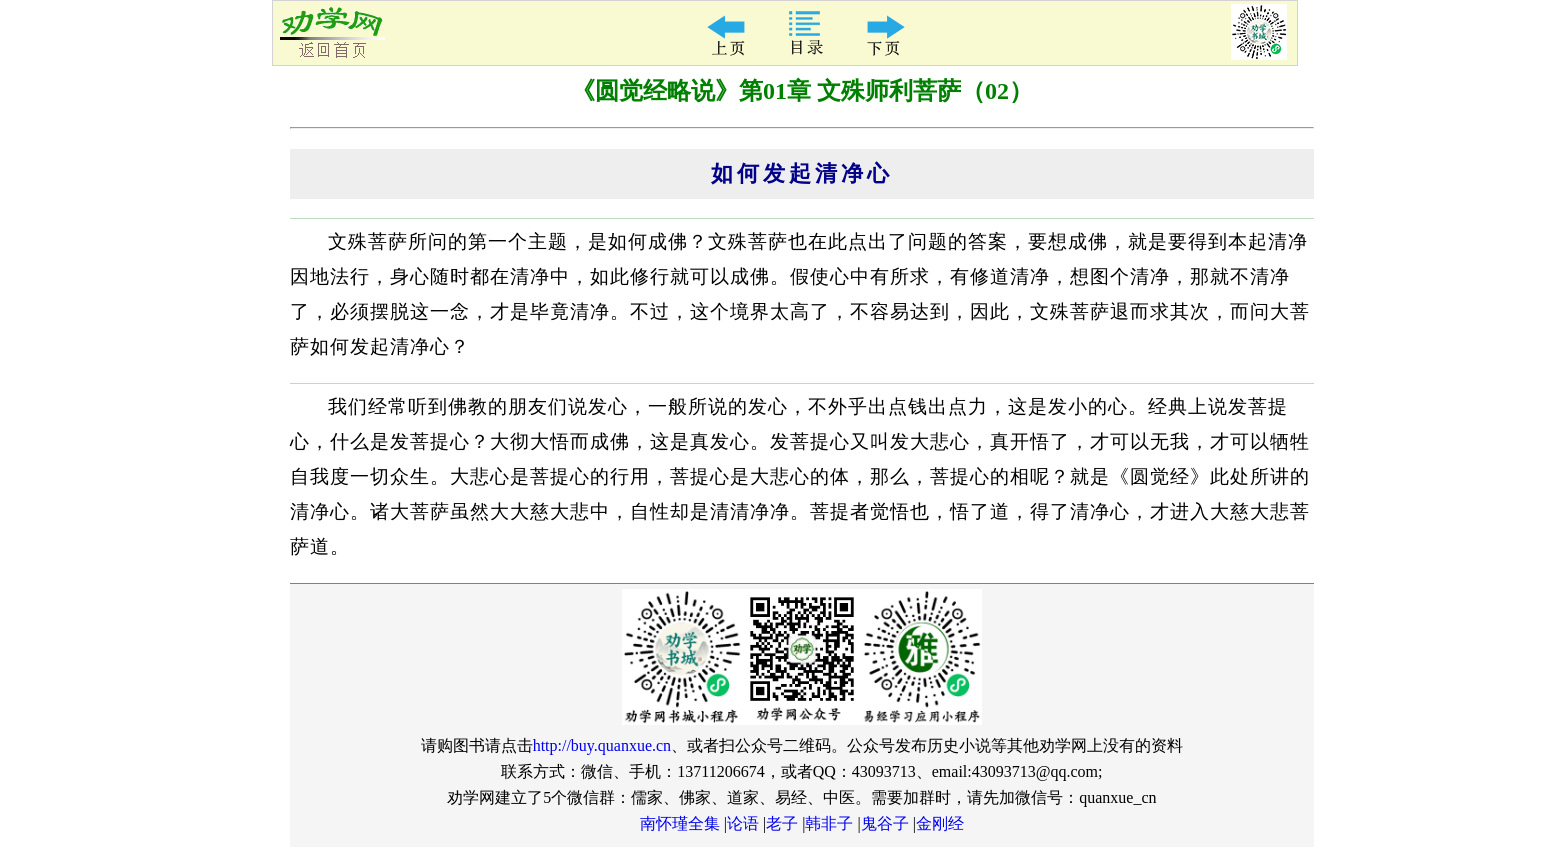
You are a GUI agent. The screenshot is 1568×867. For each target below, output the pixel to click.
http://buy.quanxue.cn (602, 745)
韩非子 (829, 823)
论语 (743, 823)
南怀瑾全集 (680, 823)
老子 (782, 823)
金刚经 (940, 823)
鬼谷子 (885, 823)
